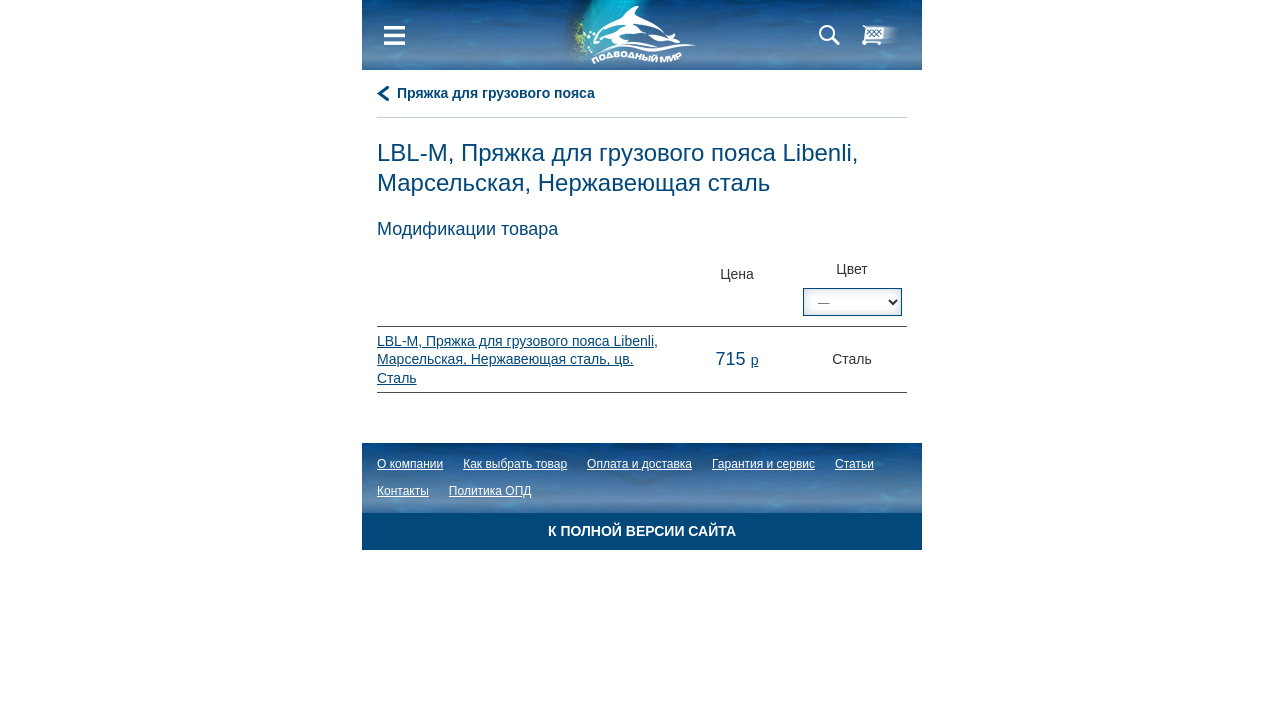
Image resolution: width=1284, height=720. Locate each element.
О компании (410, 464)
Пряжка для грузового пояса (496, 93)
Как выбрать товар (515, 464)
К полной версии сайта (642, 531)
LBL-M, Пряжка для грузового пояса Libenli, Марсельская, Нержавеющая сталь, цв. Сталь (517, 359)
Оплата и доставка (639, 464)
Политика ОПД (490, 491)
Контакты (403, 491)
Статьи (854, 464)
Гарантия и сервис (763, 464)
